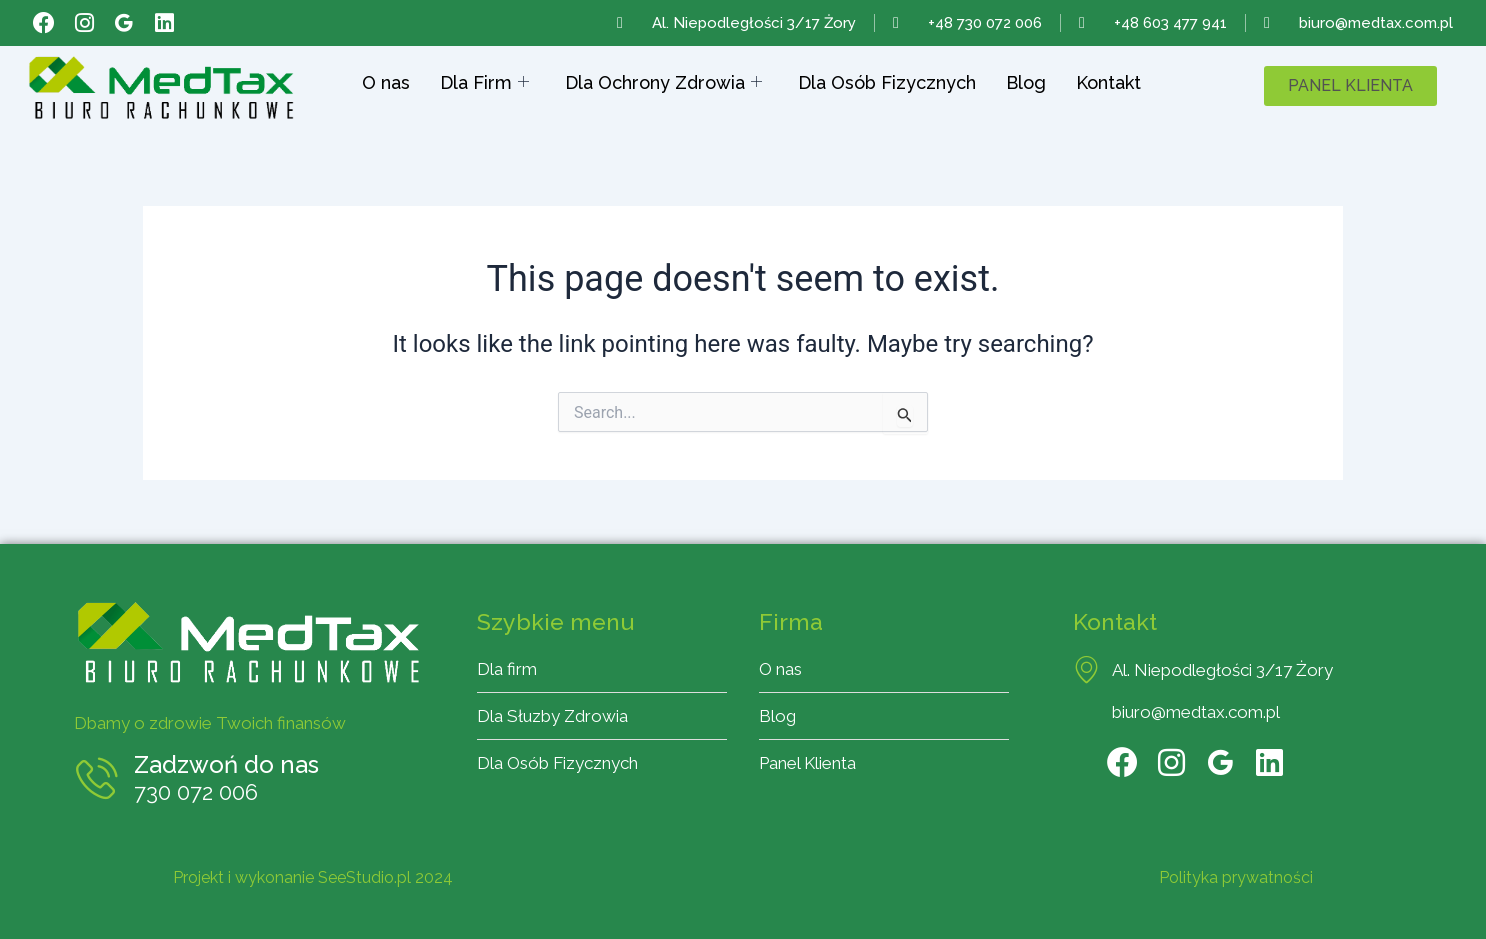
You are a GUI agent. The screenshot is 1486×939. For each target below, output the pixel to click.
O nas (386, 82)
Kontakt (1108, 82)
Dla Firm (484, 83)
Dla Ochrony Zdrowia (663, 83)
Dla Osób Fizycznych (887, 82)
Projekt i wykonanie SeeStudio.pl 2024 (313, 877)
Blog (1026, 82)
